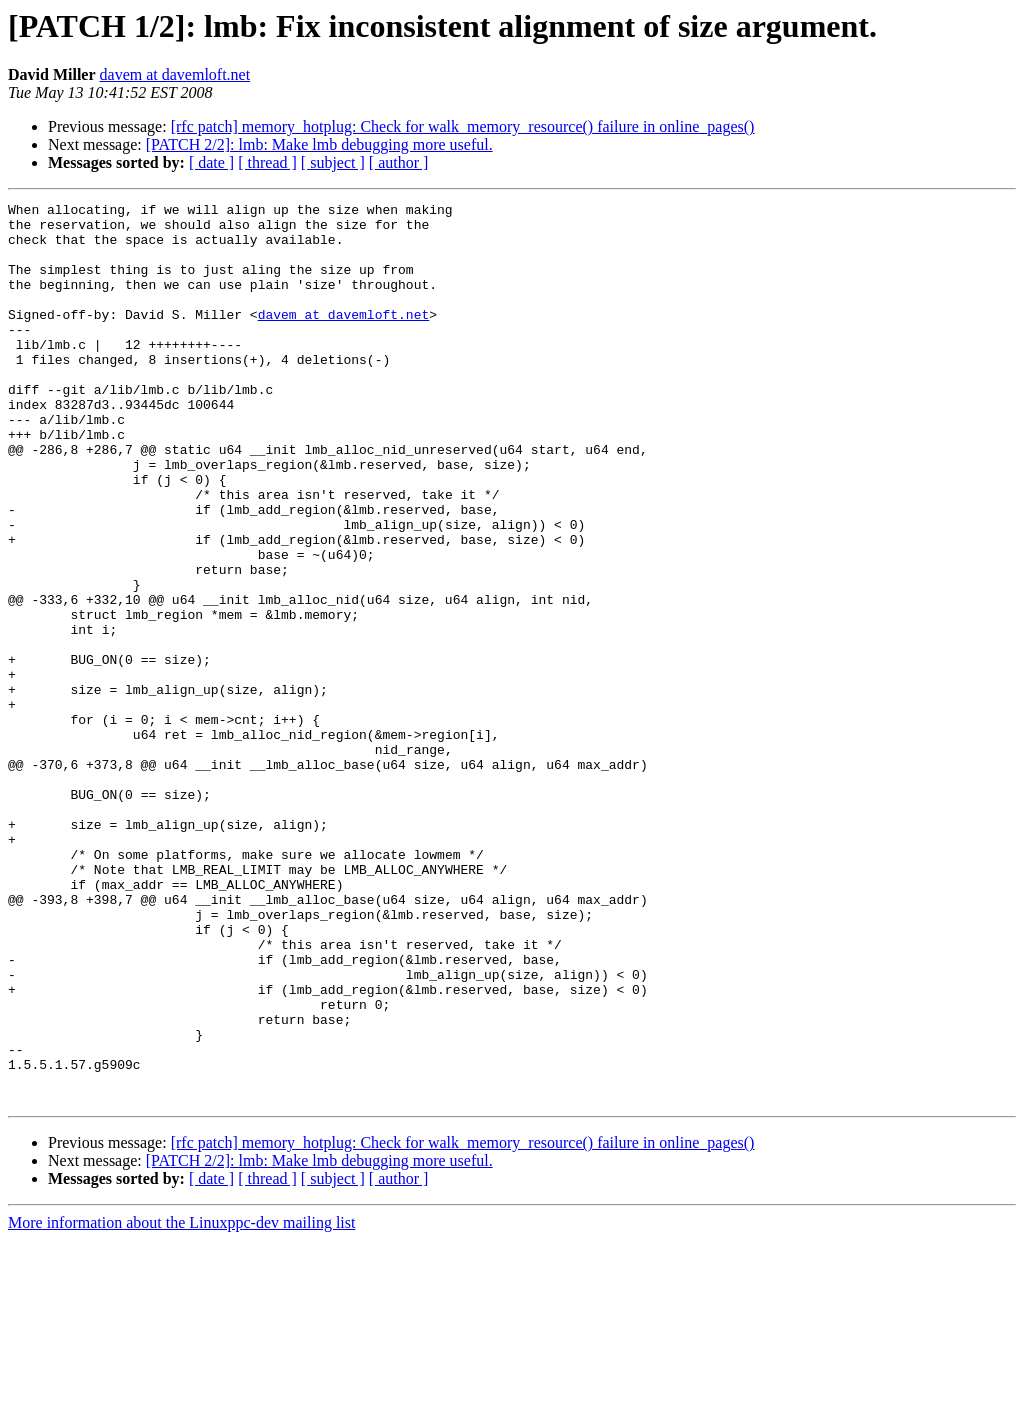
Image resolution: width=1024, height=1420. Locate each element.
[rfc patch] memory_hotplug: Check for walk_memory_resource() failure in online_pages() (463, 126)
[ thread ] (267, 162)
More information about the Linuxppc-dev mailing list (181, 1402)
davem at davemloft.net (175, 74)
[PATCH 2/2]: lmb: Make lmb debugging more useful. (319, 144)
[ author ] (399, 162)
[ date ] (211, 162)
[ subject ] (333, 162)
